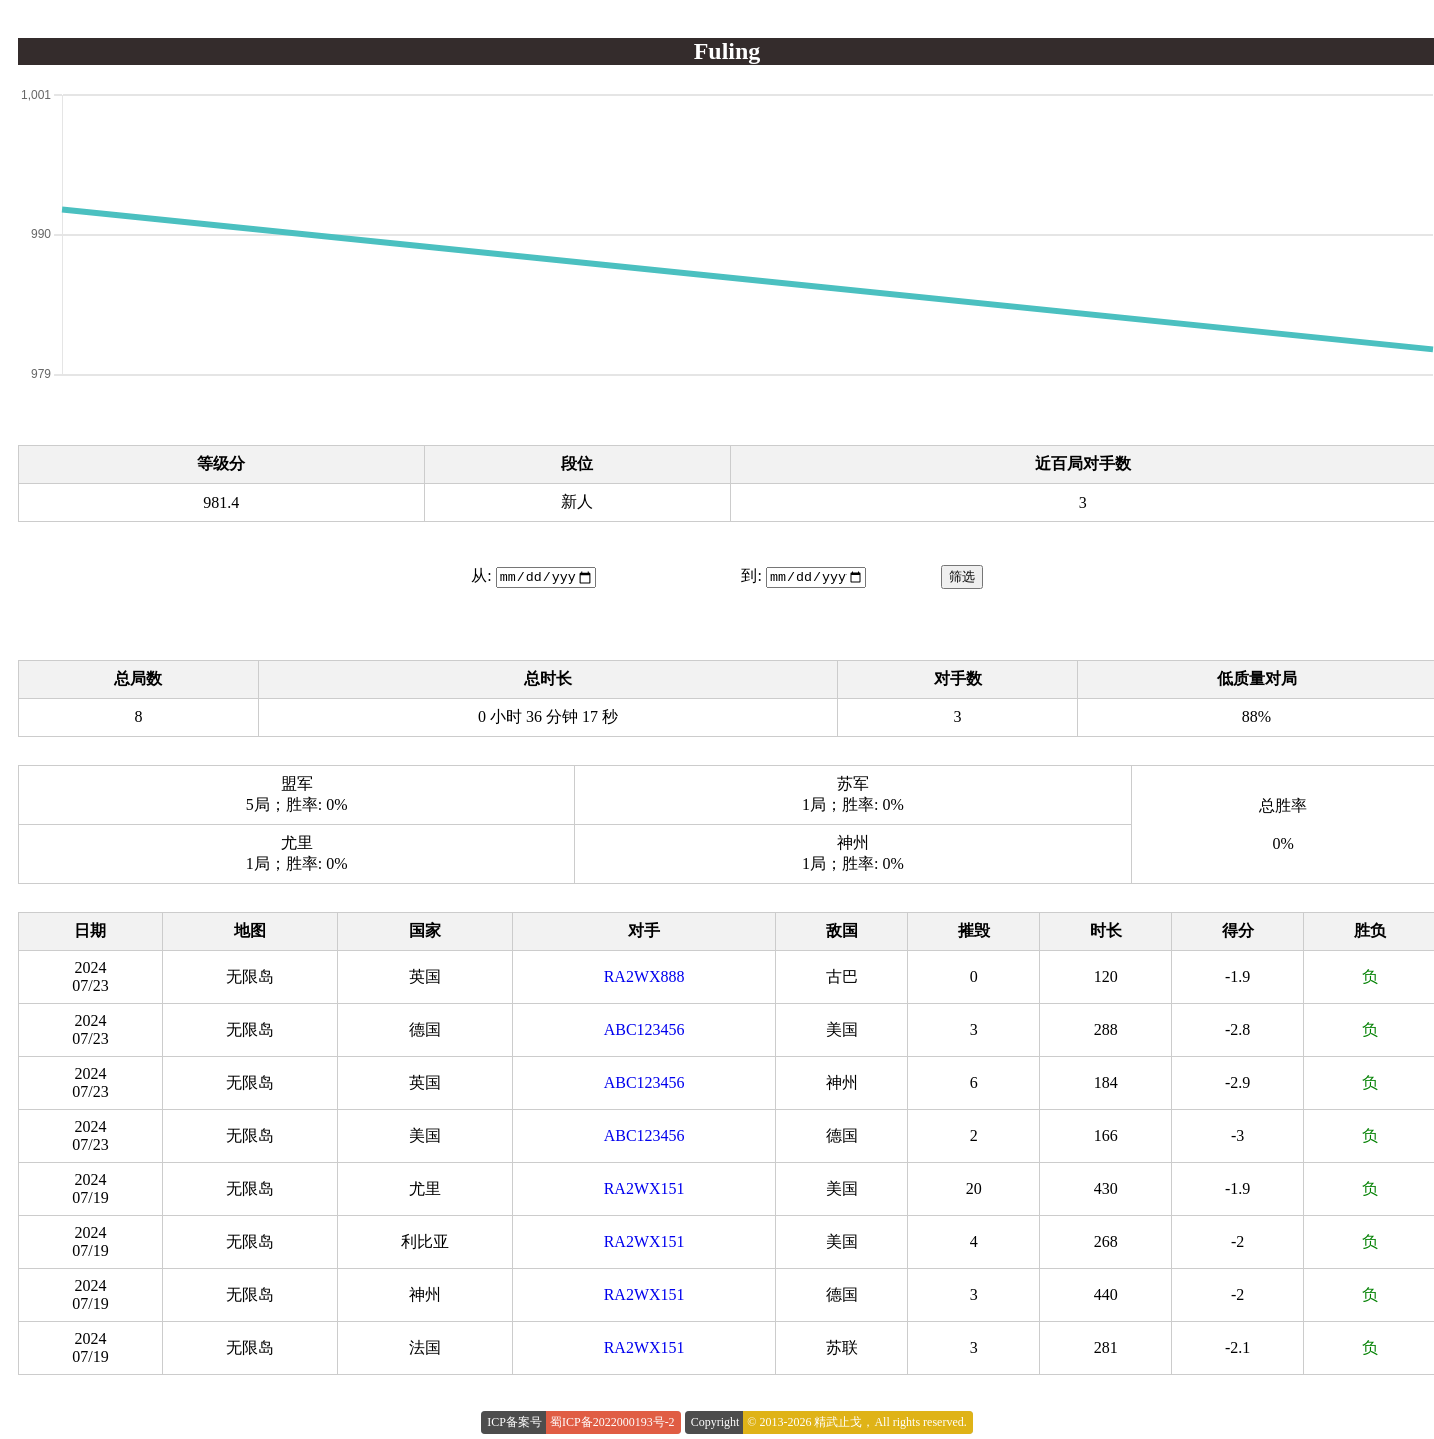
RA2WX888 (644, 977)
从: (481, 576)
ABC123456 (644, 1030)
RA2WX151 (644, 1189)
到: (751, 576)
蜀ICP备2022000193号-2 (612, 1423)
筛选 (962, 577)
